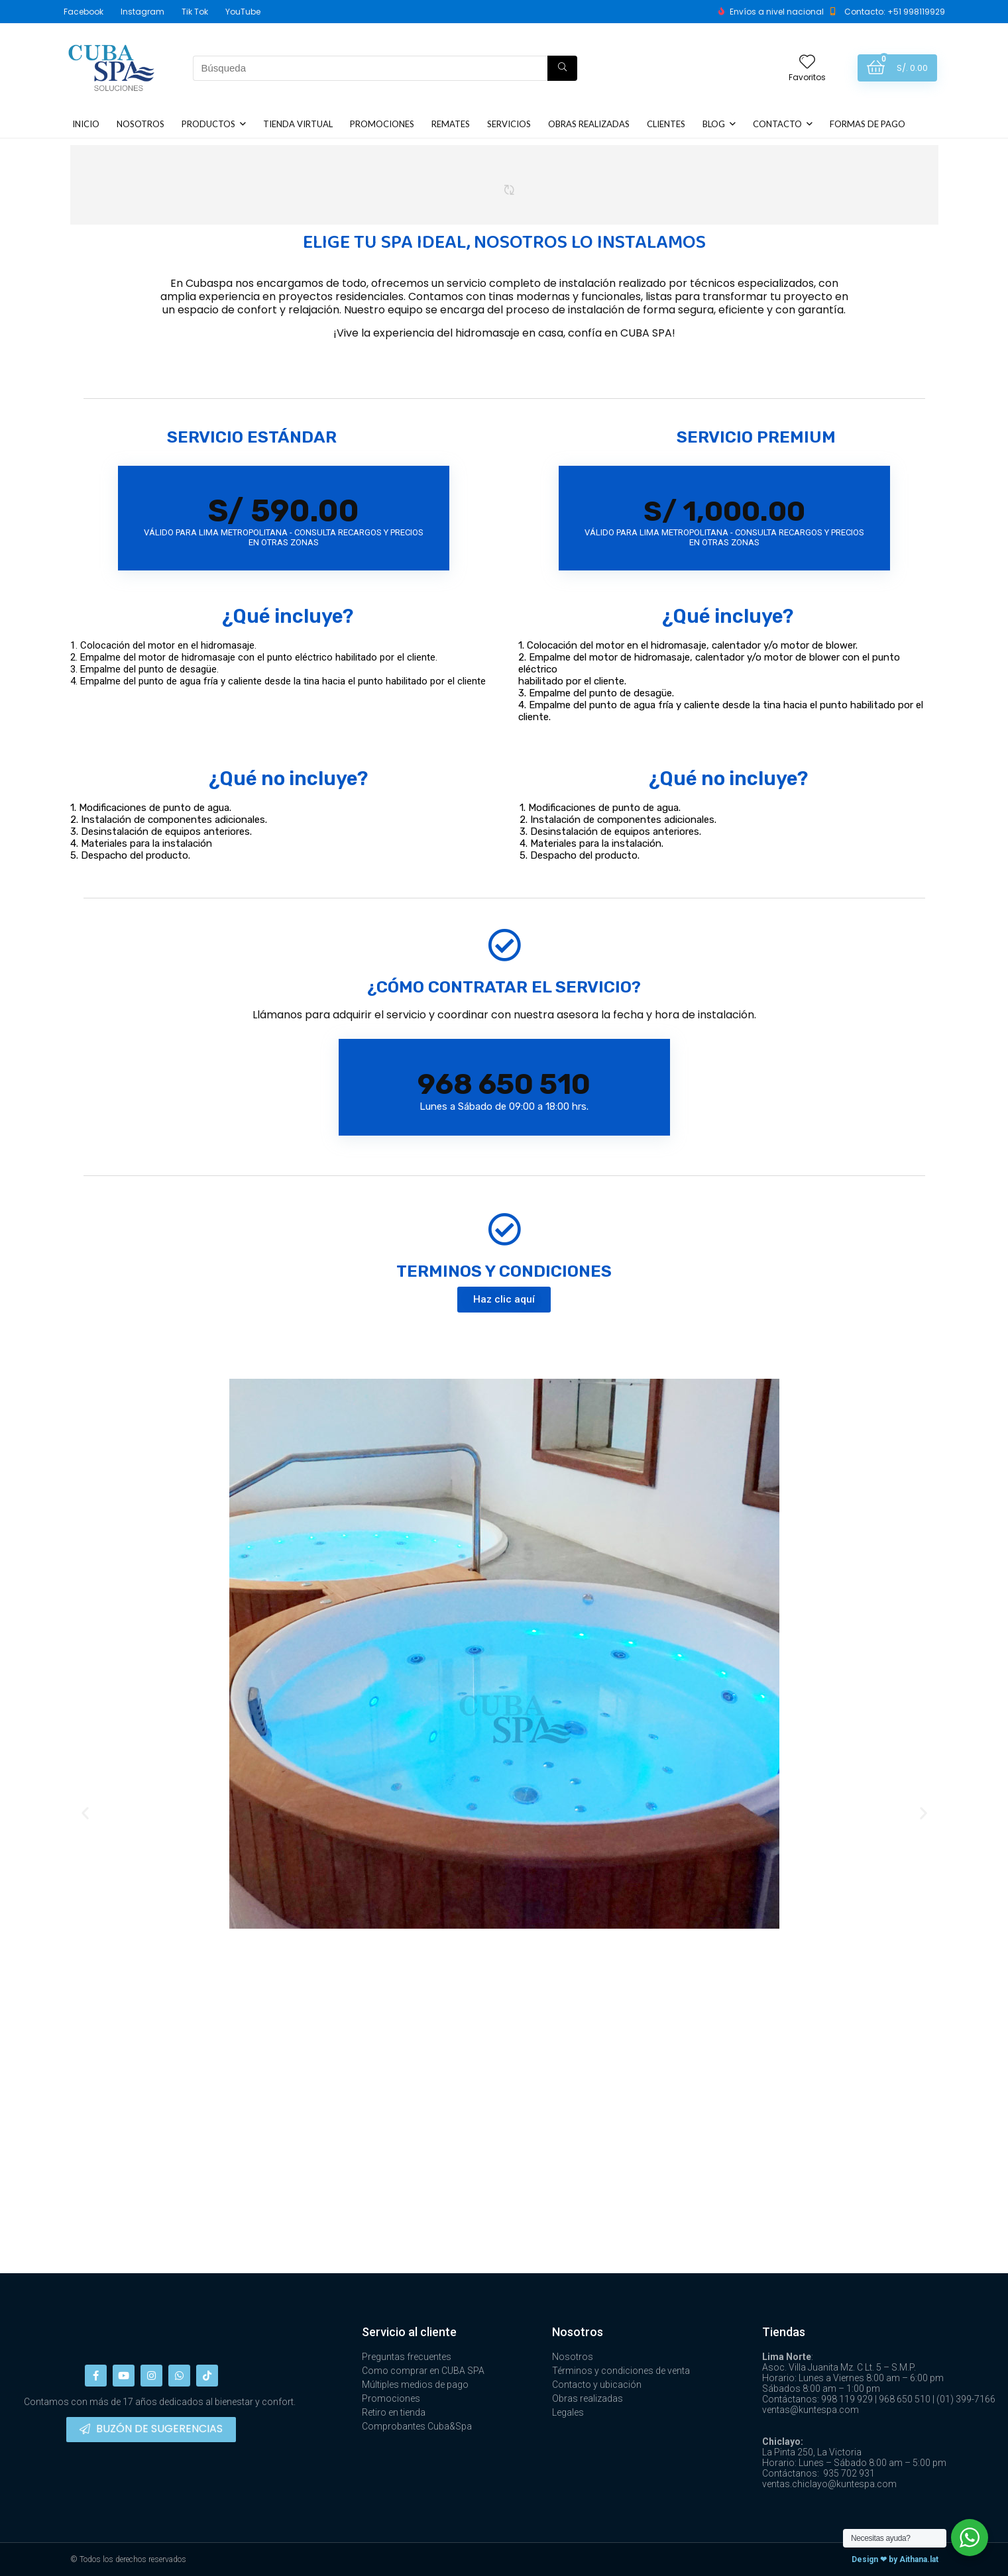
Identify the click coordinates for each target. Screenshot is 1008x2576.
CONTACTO (777, 124)
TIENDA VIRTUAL (298, 124)
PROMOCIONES (382, 124)
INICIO (85, 124)
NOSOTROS (140, 124)
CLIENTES (666, 124)
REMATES (450, 124)
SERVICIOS (509, 124)
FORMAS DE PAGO (867, 124)
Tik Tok (195, 11)
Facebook (83, 11)
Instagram (142, 11)
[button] (504, 1300)
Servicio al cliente (409, 2332)
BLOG (713, 124)
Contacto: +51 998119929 (894, 11)
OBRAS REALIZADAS (589, 124)
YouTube (242, 11)
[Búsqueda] (562, 68)
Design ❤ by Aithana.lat (895, 2559)
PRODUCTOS (208, 124)
